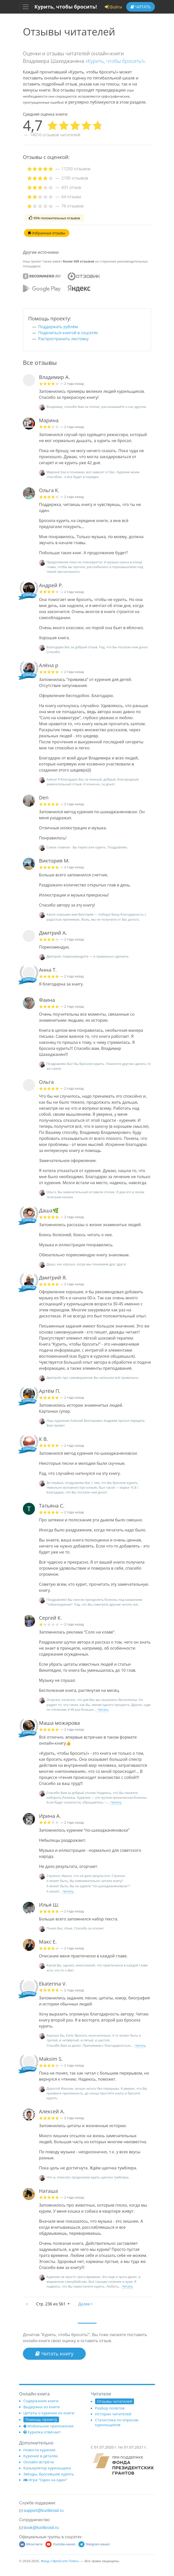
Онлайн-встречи (38, 2461)
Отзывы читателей (114, 2401)
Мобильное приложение (48, 2425)
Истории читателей (113, 2413)
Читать (140, 7)
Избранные (46, 233)
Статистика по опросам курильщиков (117, 2422)
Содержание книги (41, 2400)
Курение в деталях (40, 2455)
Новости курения (39, 2449)
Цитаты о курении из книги (48, 2412)
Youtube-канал (60, 2544)
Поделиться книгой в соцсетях (68, 332)
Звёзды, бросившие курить (48, 2473)
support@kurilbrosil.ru (44, 2510)
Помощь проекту (41, 2419)
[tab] (87, 169)
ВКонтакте (30, 2544)
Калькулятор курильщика (47, 2467)
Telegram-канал (94, 2544)
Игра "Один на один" (45, 2479)
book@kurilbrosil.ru (41, 2527)
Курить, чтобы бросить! (65, 6)
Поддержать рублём (58, 326)
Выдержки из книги (41, 2406)
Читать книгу (54, 2353)
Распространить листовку (63, 338)
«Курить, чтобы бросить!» (115, 61)
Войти (113, 7)
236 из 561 (51, 2304)
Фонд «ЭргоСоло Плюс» (60, 2561)
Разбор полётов (109, 2408)
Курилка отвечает (42, 2431)
